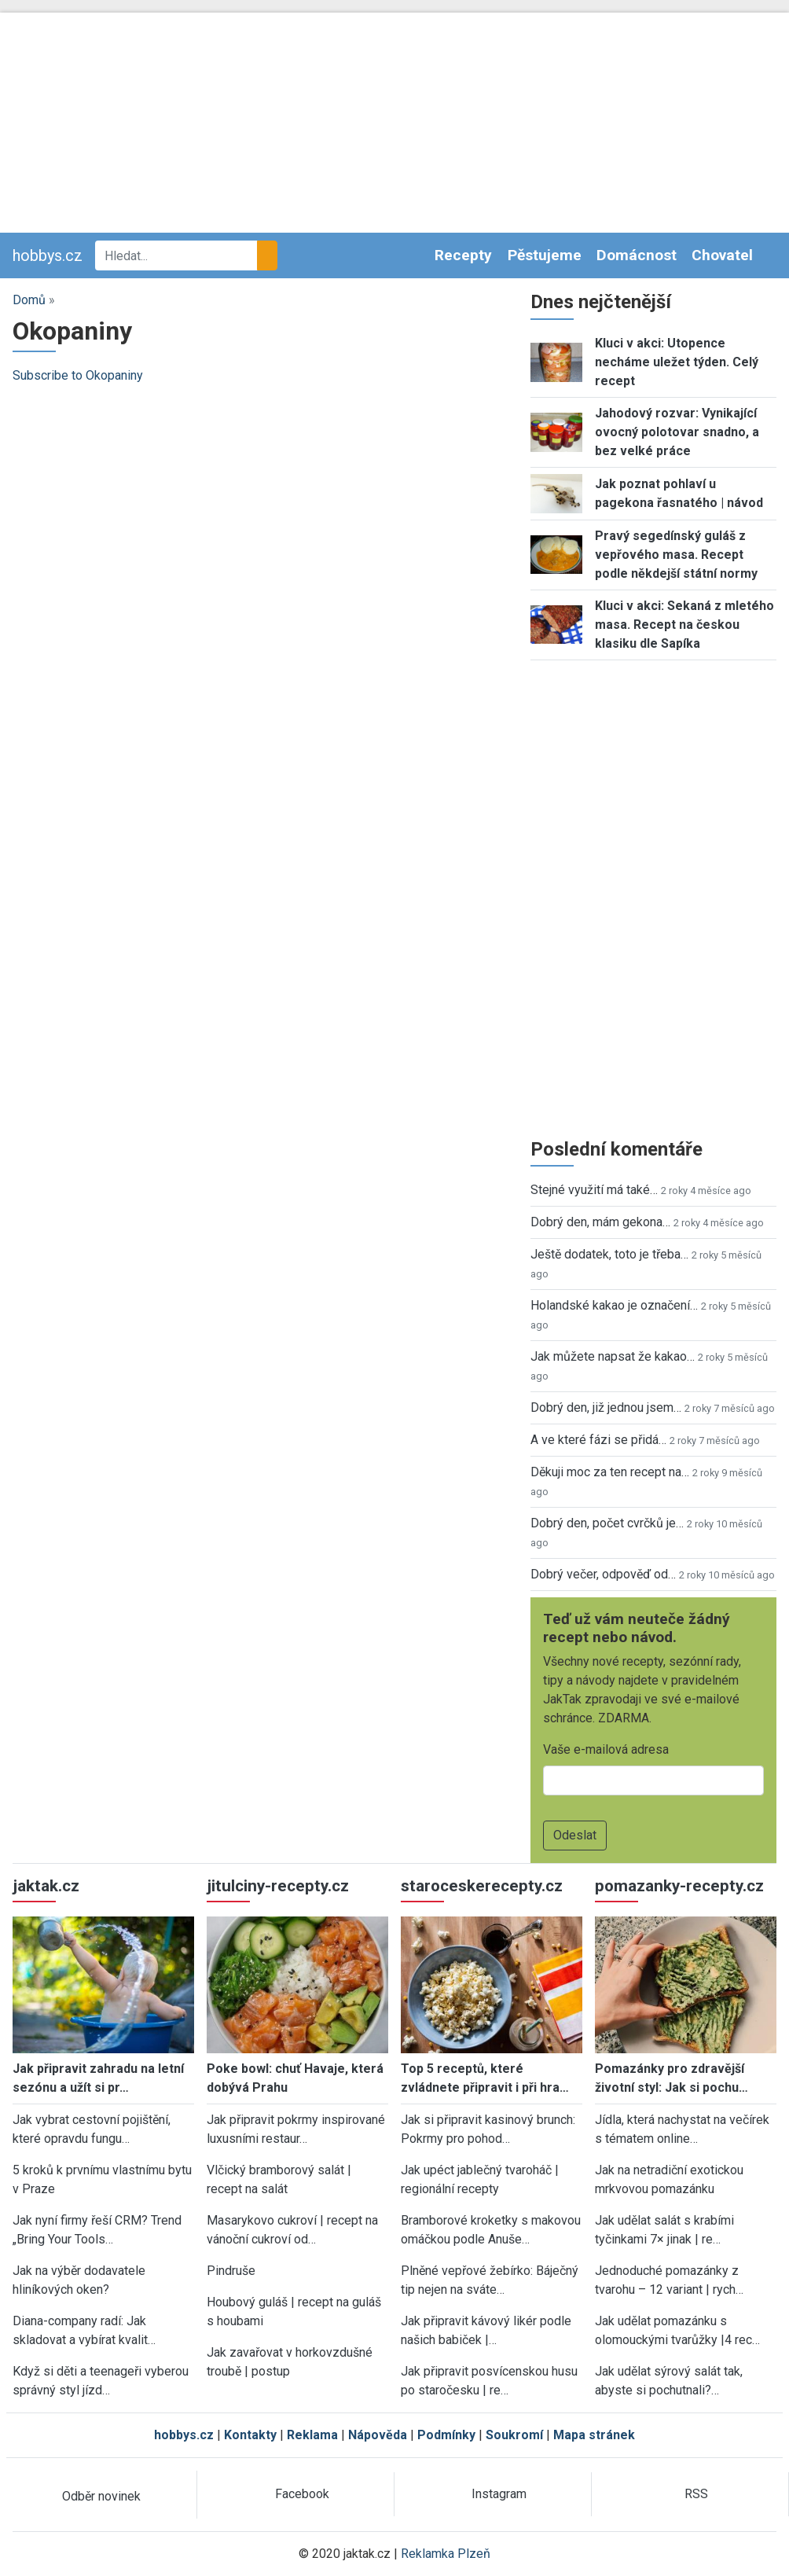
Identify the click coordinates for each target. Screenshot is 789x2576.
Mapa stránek (594, 2434)
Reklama (312, 2434)
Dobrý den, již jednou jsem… (605, 1407)
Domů (29, 299)
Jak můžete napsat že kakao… (612, 1356)
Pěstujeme (545, 255)
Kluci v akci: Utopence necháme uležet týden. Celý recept (676, 362)
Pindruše (231, 2270)
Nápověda (377, 2434)
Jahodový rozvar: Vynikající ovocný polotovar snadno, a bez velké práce (677, 432)
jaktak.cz (46, 1885)
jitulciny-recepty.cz (278, 1885)
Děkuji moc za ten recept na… (609, 1471)
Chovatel (722, 255)
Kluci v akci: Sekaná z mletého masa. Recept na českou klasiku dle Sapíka (684, 624)
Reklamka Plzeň (445, 2553)
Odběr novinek (101, 2496)
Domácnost (636, 255)
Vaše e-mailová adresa (606, 1749)
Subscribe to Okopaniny (78, 375)
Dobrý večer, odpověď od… (603, 1574)
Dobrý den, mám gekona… (600, 1222)
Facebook (302, 2493)
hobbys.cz (48, 255)
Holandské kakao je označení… (614, 1305)
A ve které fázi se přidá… (598, 1439)
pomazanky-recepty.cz (679, 1885)
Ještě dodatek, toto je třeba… (609, 1254)
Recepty (463, 255)
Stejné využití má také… (594, 1189)
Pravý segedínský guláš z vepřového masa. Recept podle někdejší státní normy (676, 554)
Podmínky (446, 2434)
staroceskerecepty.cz (482, 1885)
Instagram (499, 2493)
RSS (696, 2493)
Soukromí (514, 2434)
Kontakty (250, 2434)
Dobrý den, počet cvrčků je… (607, 1523)
